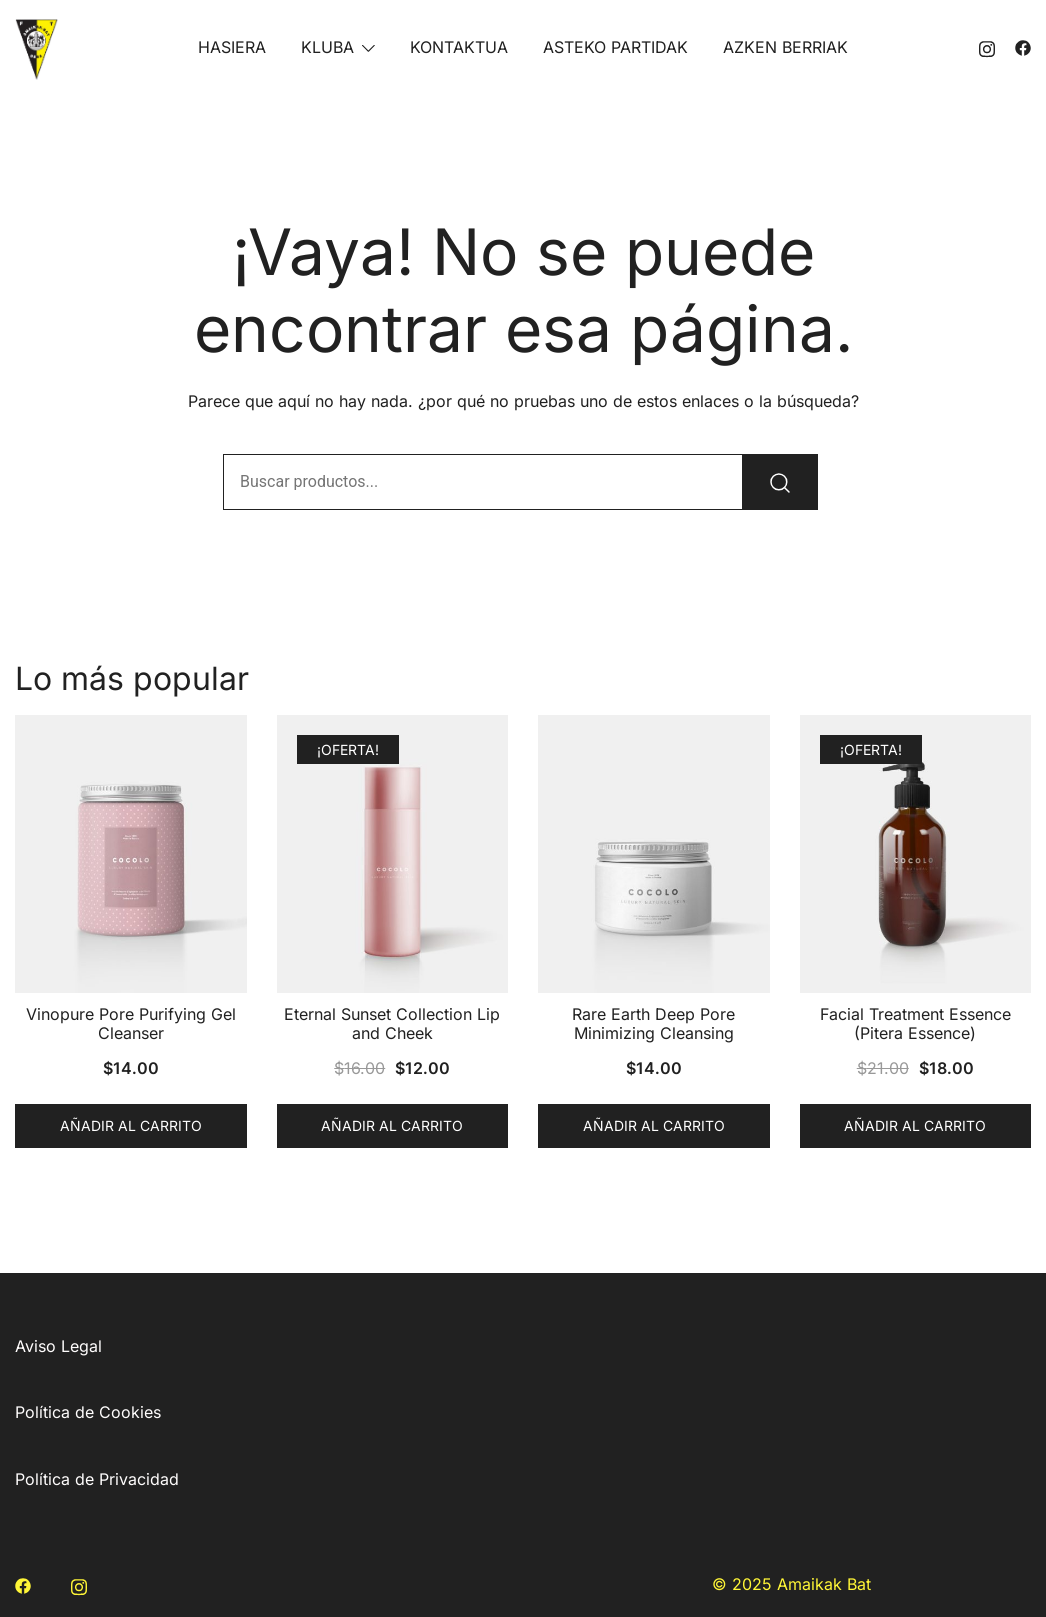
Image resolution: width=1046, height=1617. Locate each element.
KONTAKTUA (459, 47)
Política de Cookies (88, 1412)
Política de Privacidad (97, 1479)
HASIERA (232, 47)
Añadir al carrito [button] (131, 1125)
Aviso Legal (58, 1346)
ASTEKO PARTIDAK (615, 47)
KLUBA (327, 47)
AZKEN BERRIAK (785, 47)
